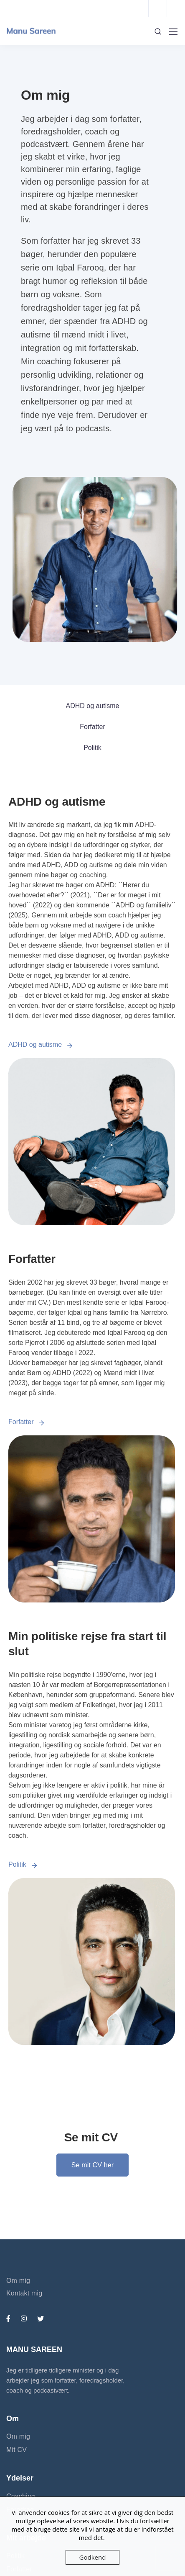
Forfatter (92, 726)
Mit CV (16, 2449)
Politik (92, 747)
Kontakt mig (24, 2293)
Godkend (92, 2557)
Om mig (18, 2280)
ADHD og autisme (92, 705)
